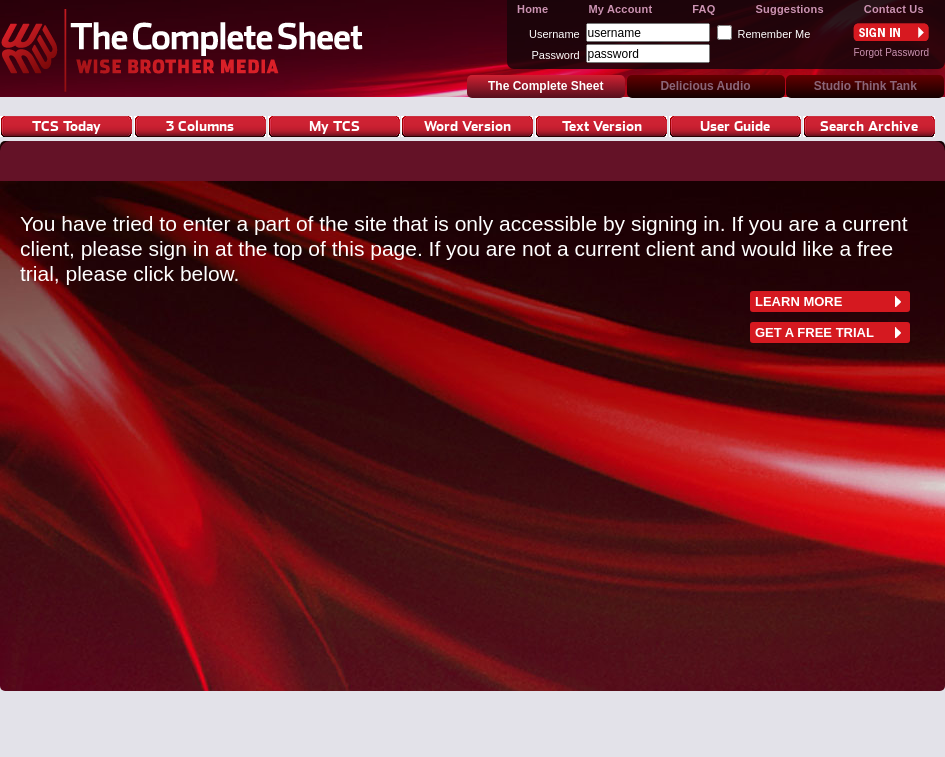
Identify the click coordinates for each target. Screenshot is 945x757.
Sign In (891, 32)
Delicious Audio (705, 86)
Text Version (602, 125)
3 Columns (200, 125)
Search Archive (869, 125)
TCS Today (66, 125)
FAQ (703, 9)
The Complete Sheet (187, 48)
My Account (620, 9)
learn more (798, 301)
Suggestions (790, 9)
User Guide (735, 125)
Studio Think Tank (865, 86)
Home (532, 9)
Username (554, 34)
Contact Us (894, 9)
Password (555, 55)
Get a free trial (814, 332)
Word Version (467, 125)
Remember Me (774, 34)
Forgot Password (891, 52)
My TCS (334, 125)
